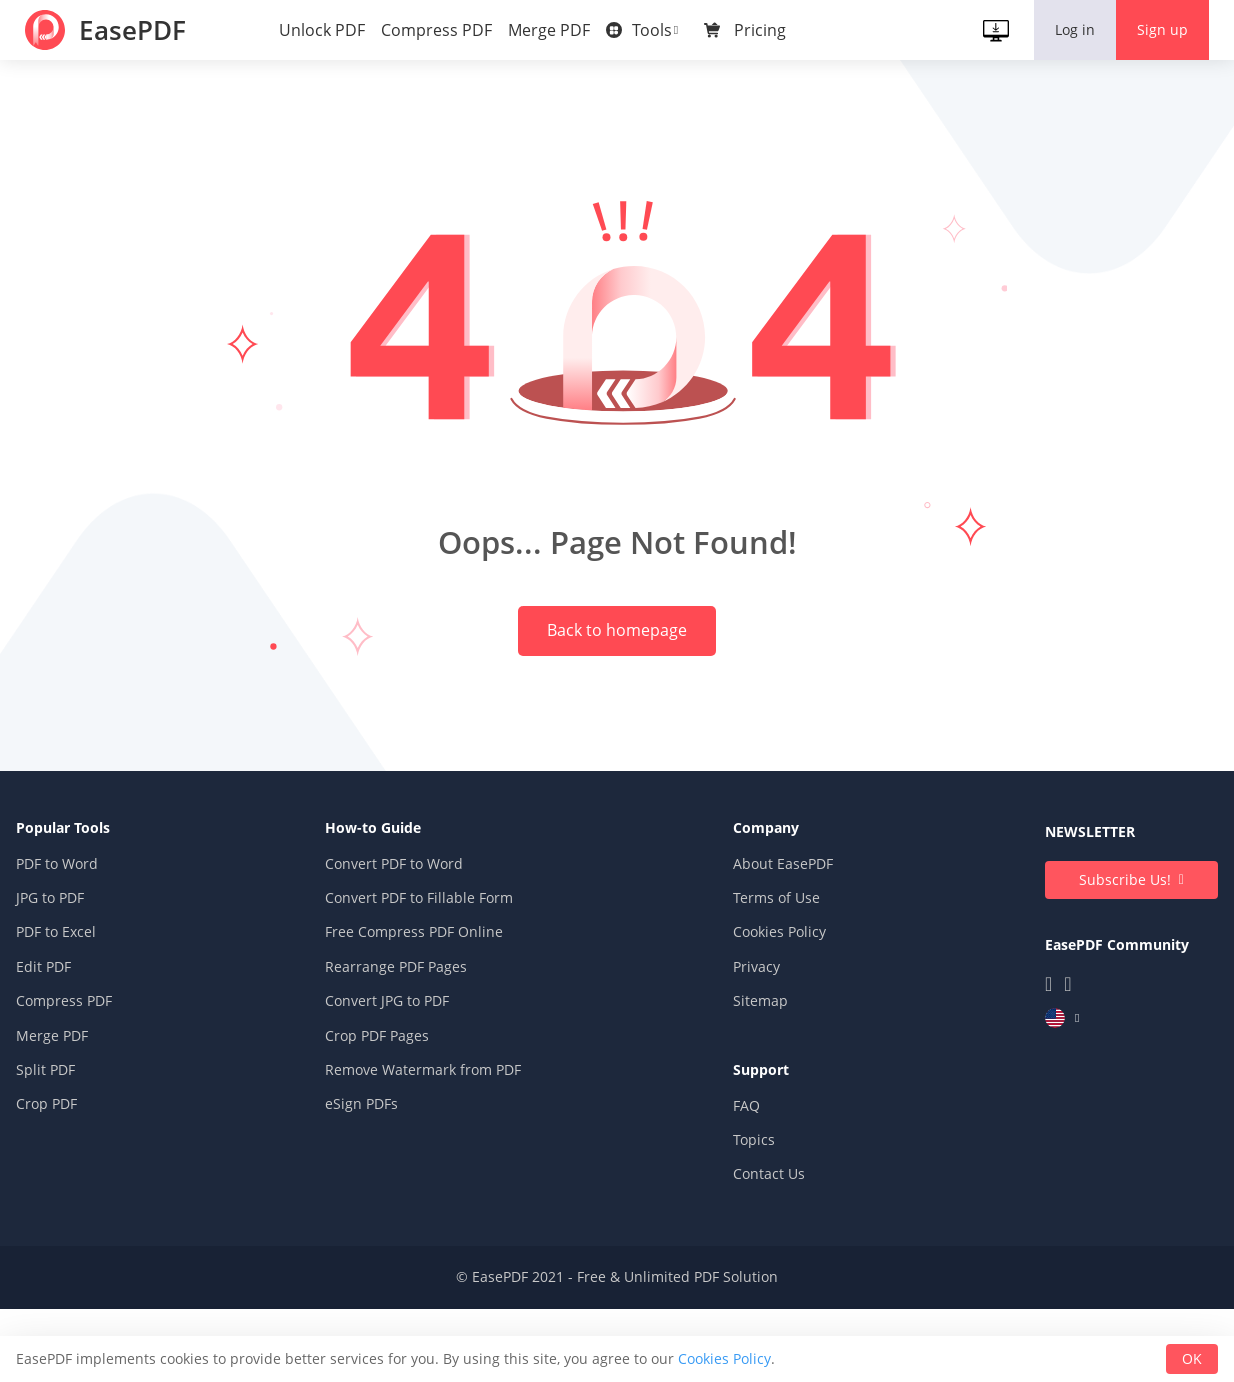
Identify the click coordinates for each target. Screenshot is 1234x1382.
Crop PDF (47, 1187)
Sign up (1157, 29)
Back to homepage (617, 678)
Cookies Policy (778, 1015)
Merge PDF (554, 30)
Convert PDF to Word (394, 947)
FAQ (745, 1188)
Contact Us (768, 1257)
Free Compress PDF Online (414, 1015)
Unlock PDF (327, 30)
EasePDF (141, 30)
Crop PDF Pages (377, 1118)
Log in (1070, 29)
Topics (753, 1223)
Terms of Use (775, 981)
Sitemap (759, 1084)
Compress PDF (441, 30)
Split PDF (46, 1153)
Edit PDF (44, 1050)
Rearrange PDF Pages (396, 1050)
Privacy (755, 1050)
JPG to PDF (51, 981)
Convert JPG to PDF (387, 1084)
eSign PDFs (361, 1187)
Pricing (765, 30)
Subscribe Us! (1124, 963)
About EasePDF (782, 947)
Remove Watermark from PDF (423, 1153)
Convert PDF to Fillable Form (419, 981)
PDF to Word (58, 947)
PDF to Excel (57, 1015)
